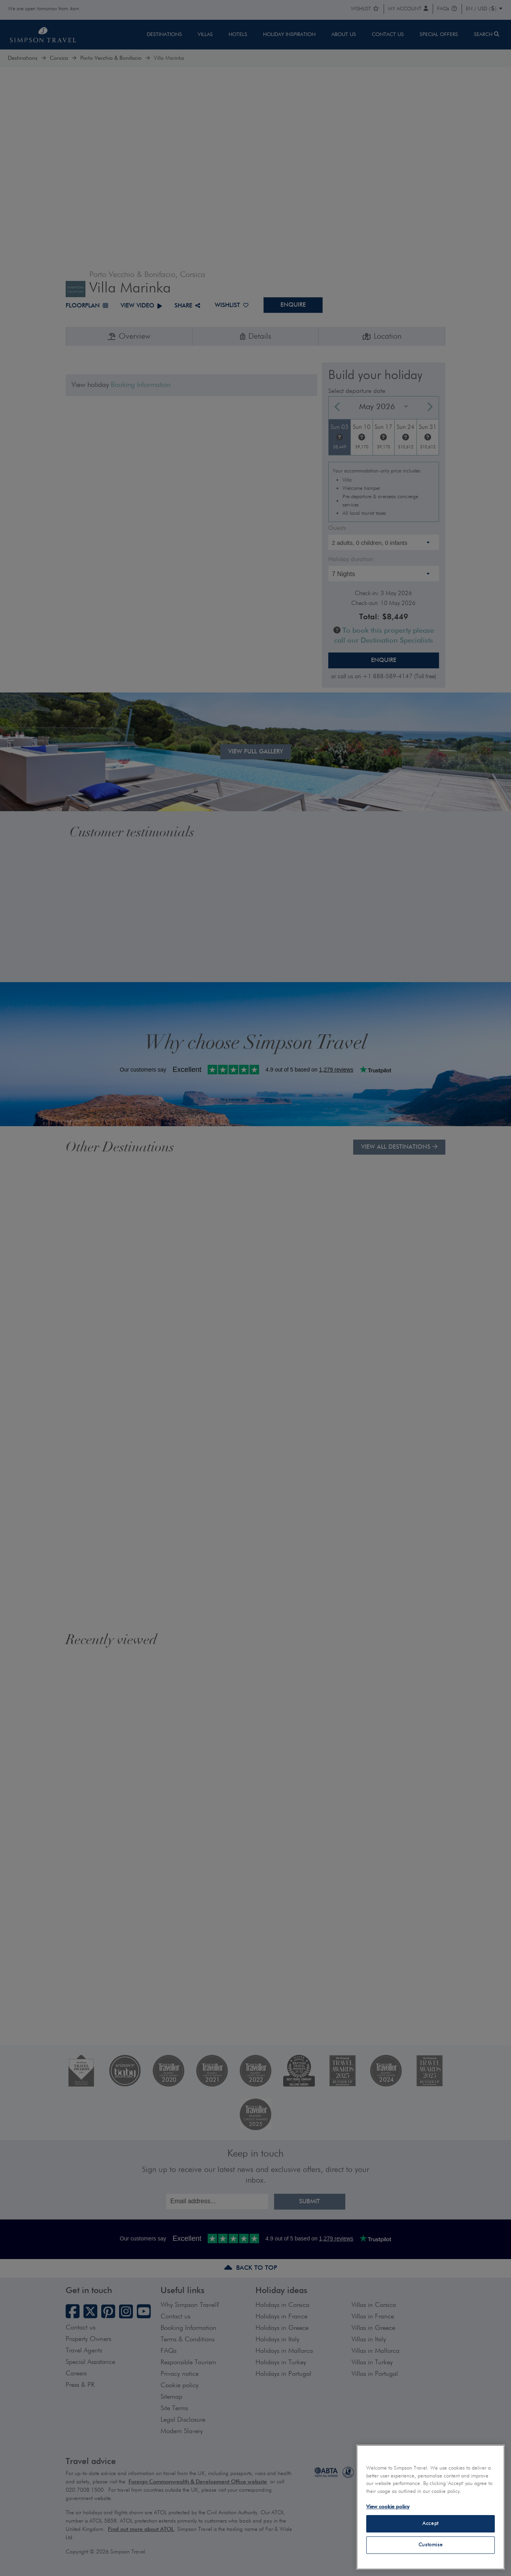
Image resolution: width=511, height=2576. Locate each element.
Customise (430, 2545)
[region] (430, 2507)
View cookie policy (387, 2507)
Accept (430, 2523)
